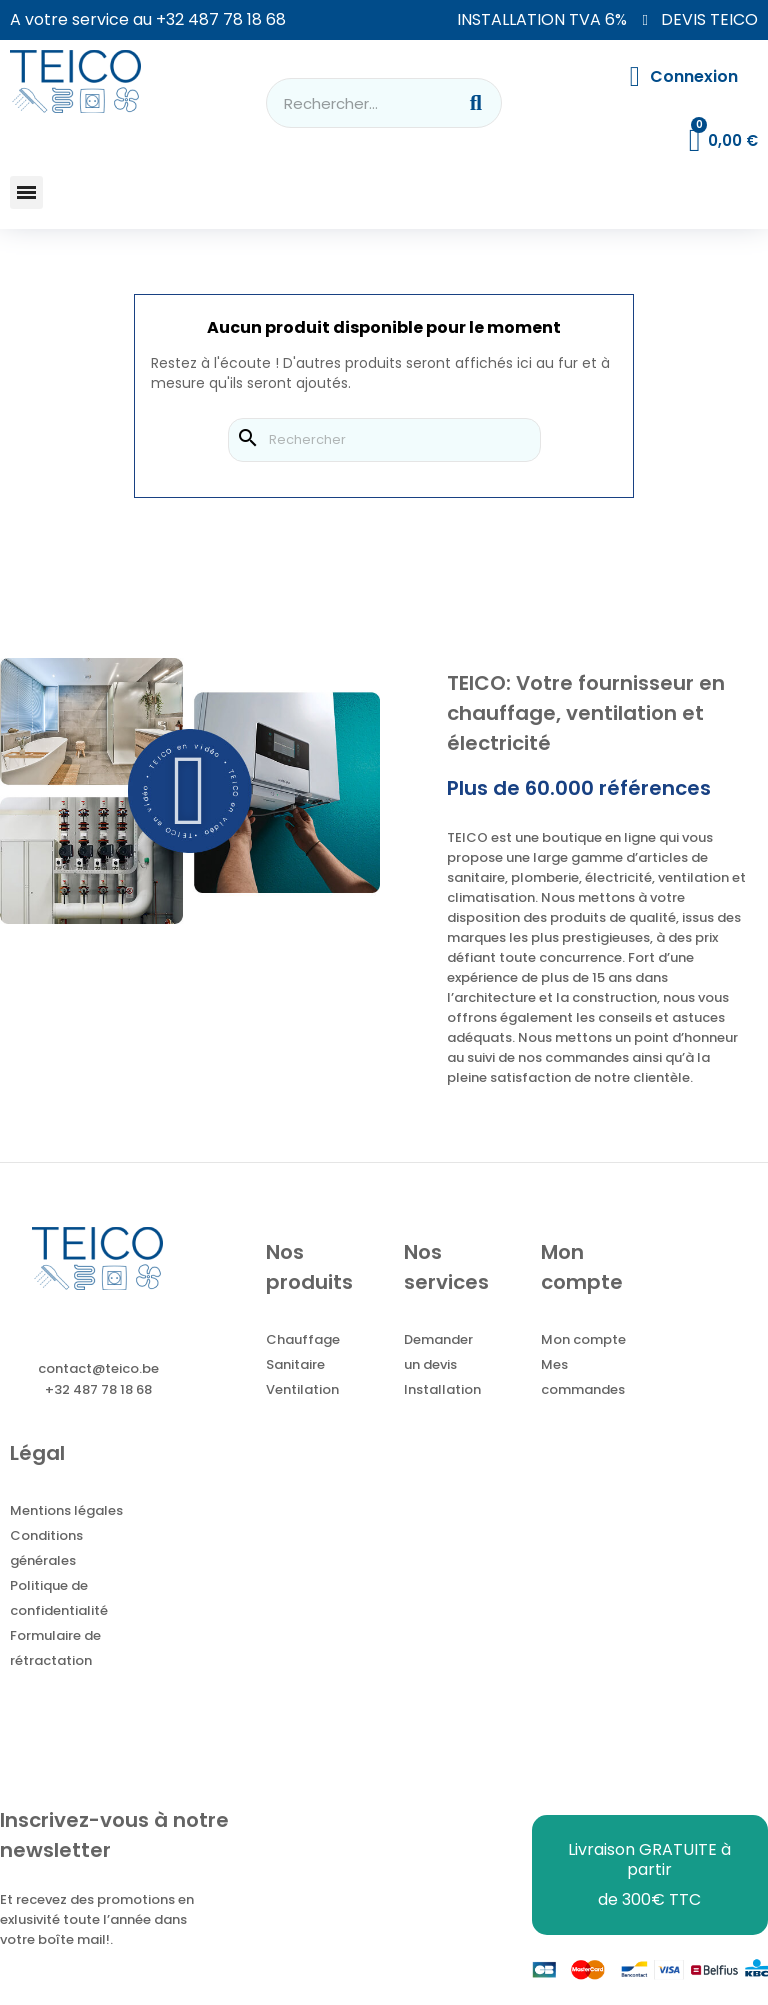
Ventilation (302, 1389)
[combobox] (348, 103)
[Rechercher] (384, 440)
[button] (26, 192)
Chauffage (303, 1339)
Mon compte (583, 1339)
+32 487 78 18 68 (221, 19)
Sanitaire (295, 1364)
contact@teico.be (98, 1368)
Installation (442, 1389)
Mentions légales (66, 1510)
